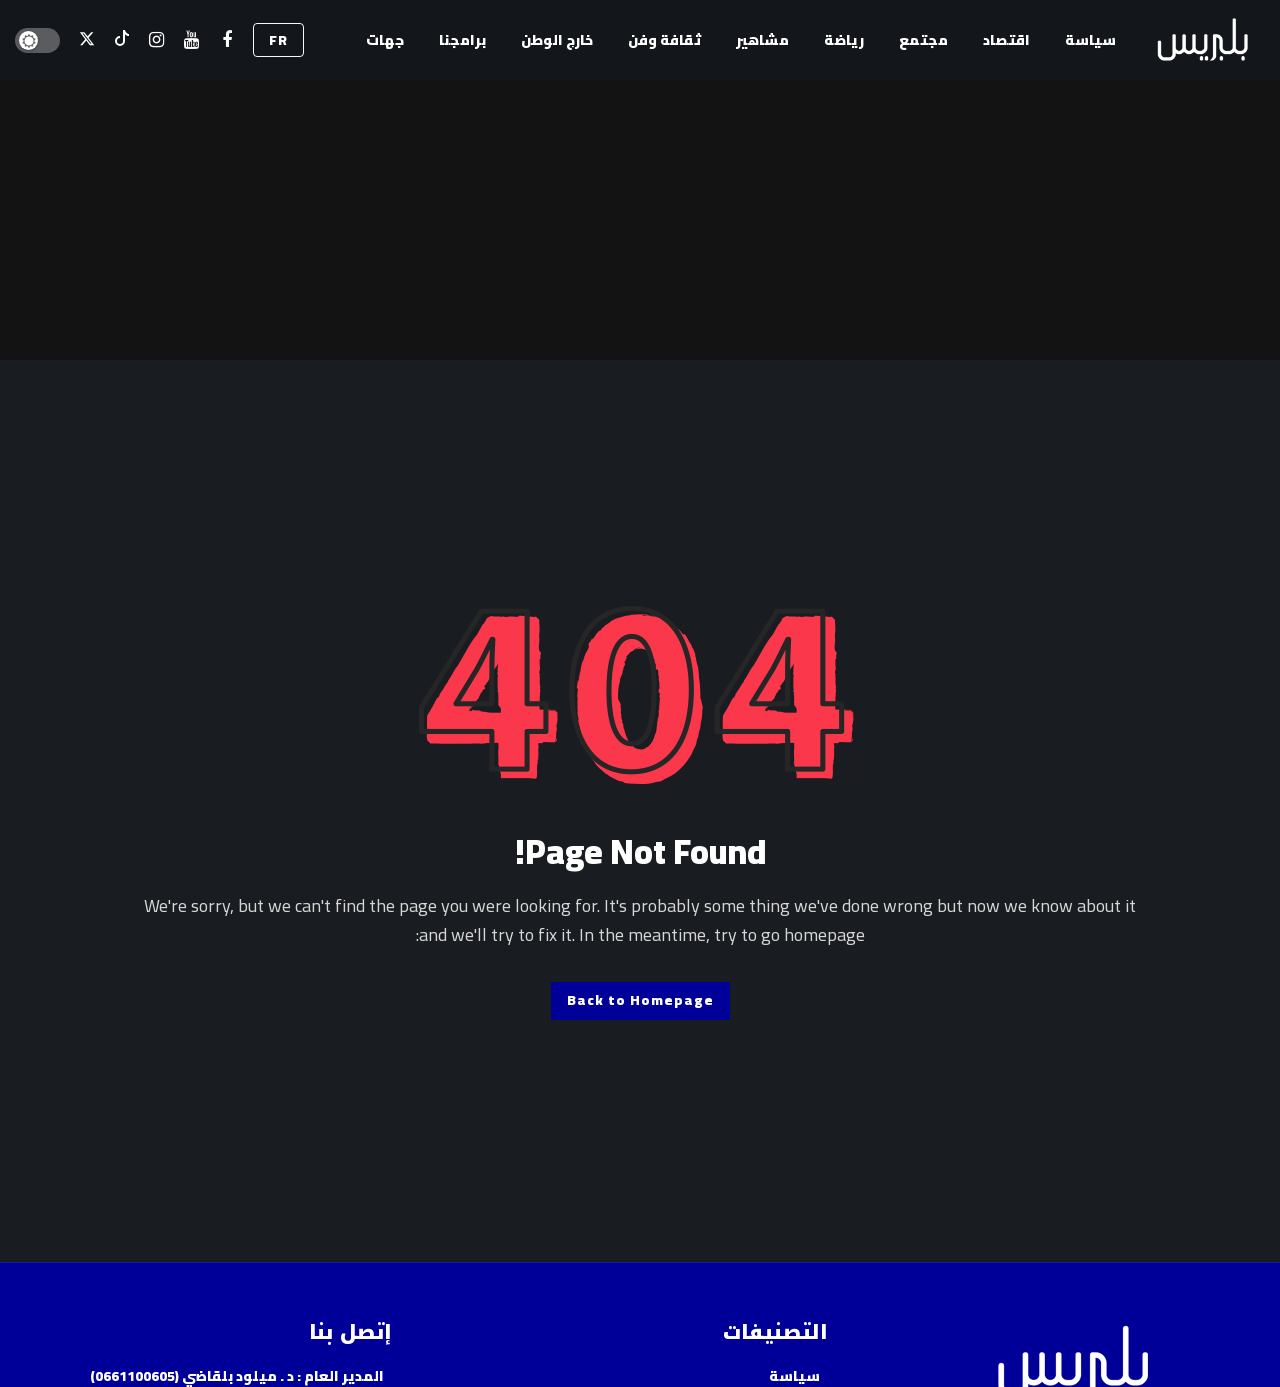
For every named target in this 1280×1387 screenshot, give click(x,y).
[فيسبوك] (226, 40)
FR (278, 40)
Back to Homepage (640, 1000)
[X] (86, 40)
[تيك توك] (121, 40)
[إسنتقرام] (156, 40)
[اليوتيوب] (191, 40)
